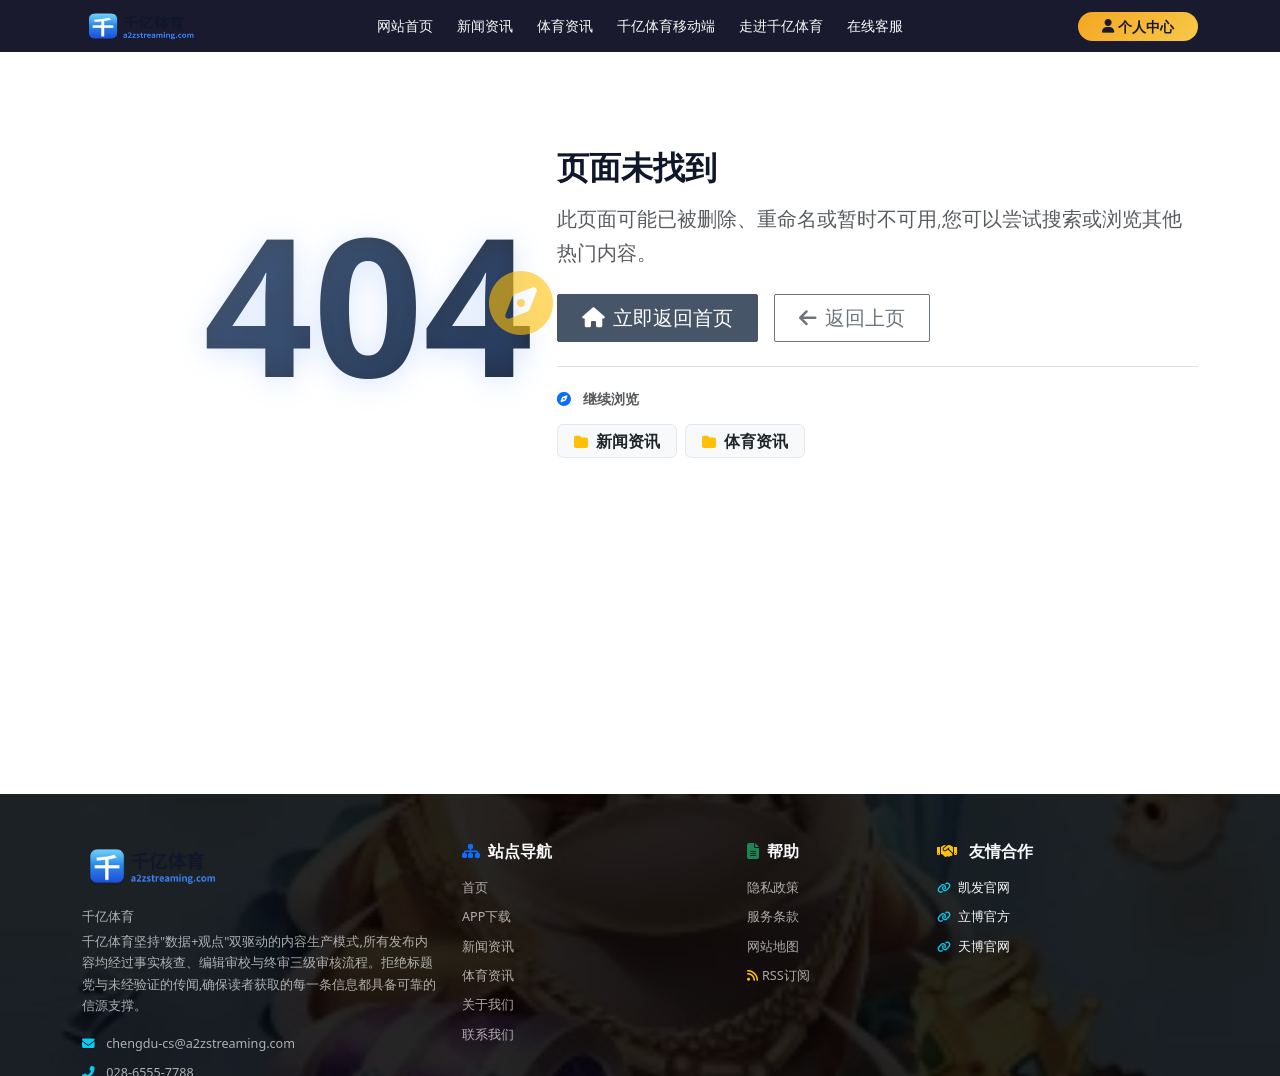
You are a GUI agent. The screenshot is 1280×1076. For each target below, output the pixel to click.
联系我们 (488, 1034)
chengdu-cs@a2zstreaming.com (199, 1043)
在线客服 (875, 25)
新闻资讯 (485, 25)
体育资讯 (565, 25)
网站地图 (773, 946)
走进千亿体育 (781, 25)
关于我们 (488, 1004)
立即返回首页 (657, 317)
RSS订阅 (778, 975)
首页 (475, 887)
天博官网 (973, 946)
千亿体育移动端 (666, 25)
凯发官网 (973, 887)
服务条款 (773, 916)
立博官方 (973, 916)
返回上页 (852, 317)
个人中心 (1138, 26)
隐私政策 (773, 887)
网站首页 (405, 25)
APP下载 (486, 916)
